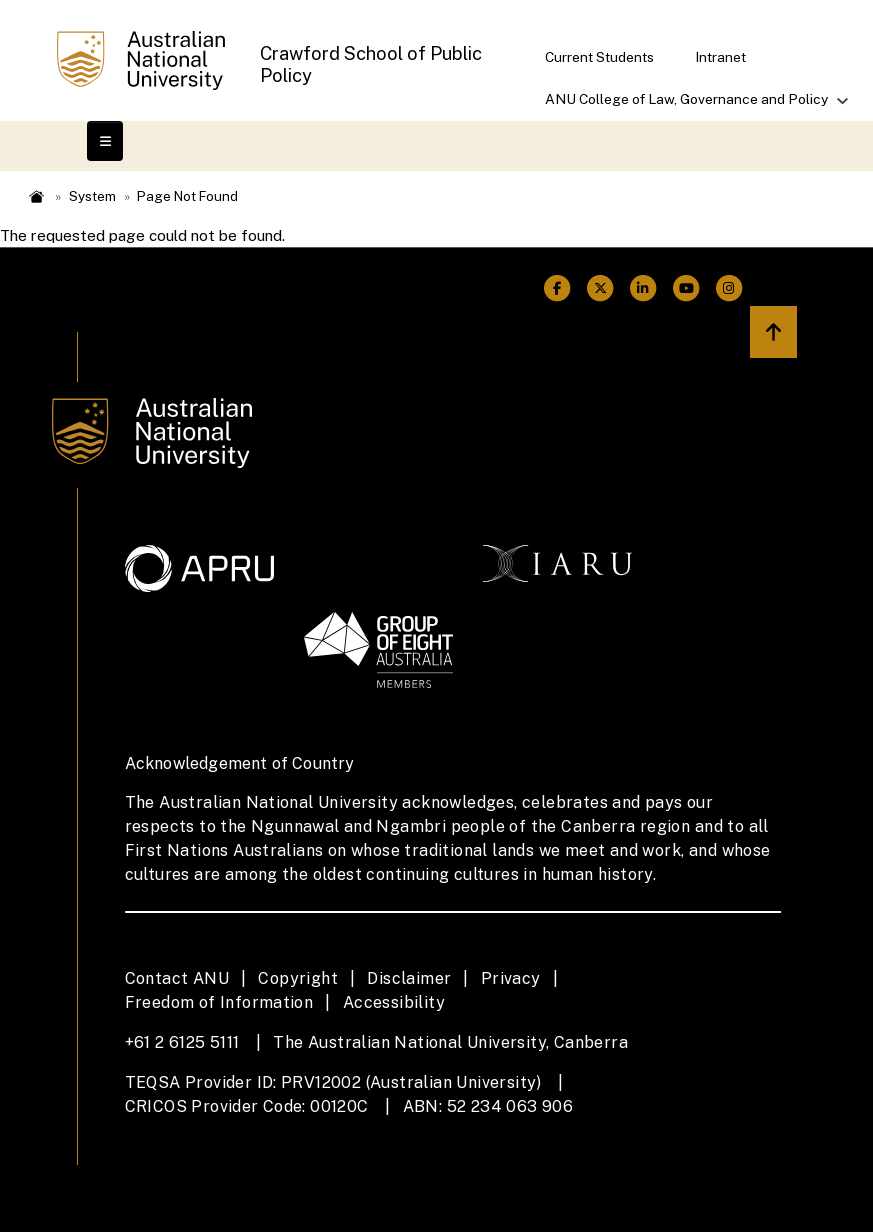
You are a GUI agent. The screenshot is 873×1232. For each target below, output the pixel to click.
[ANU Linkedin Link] (643, 288)
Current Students (599, 57)
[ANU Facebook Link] (557, 288)
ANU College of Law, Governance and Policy (687, 106)
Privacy (511, 978)
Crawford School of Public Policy (371, 64)
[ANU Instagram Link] (729, 288)
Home (37, 197)
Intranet (720, 57)
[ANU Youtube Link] (686, 288)
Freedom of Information (219, 1002)
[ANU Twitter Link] (600, 288)
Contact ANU (177, 978)
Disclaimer (409, 978)
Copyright (298, 978)
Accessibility (394, 1002)
